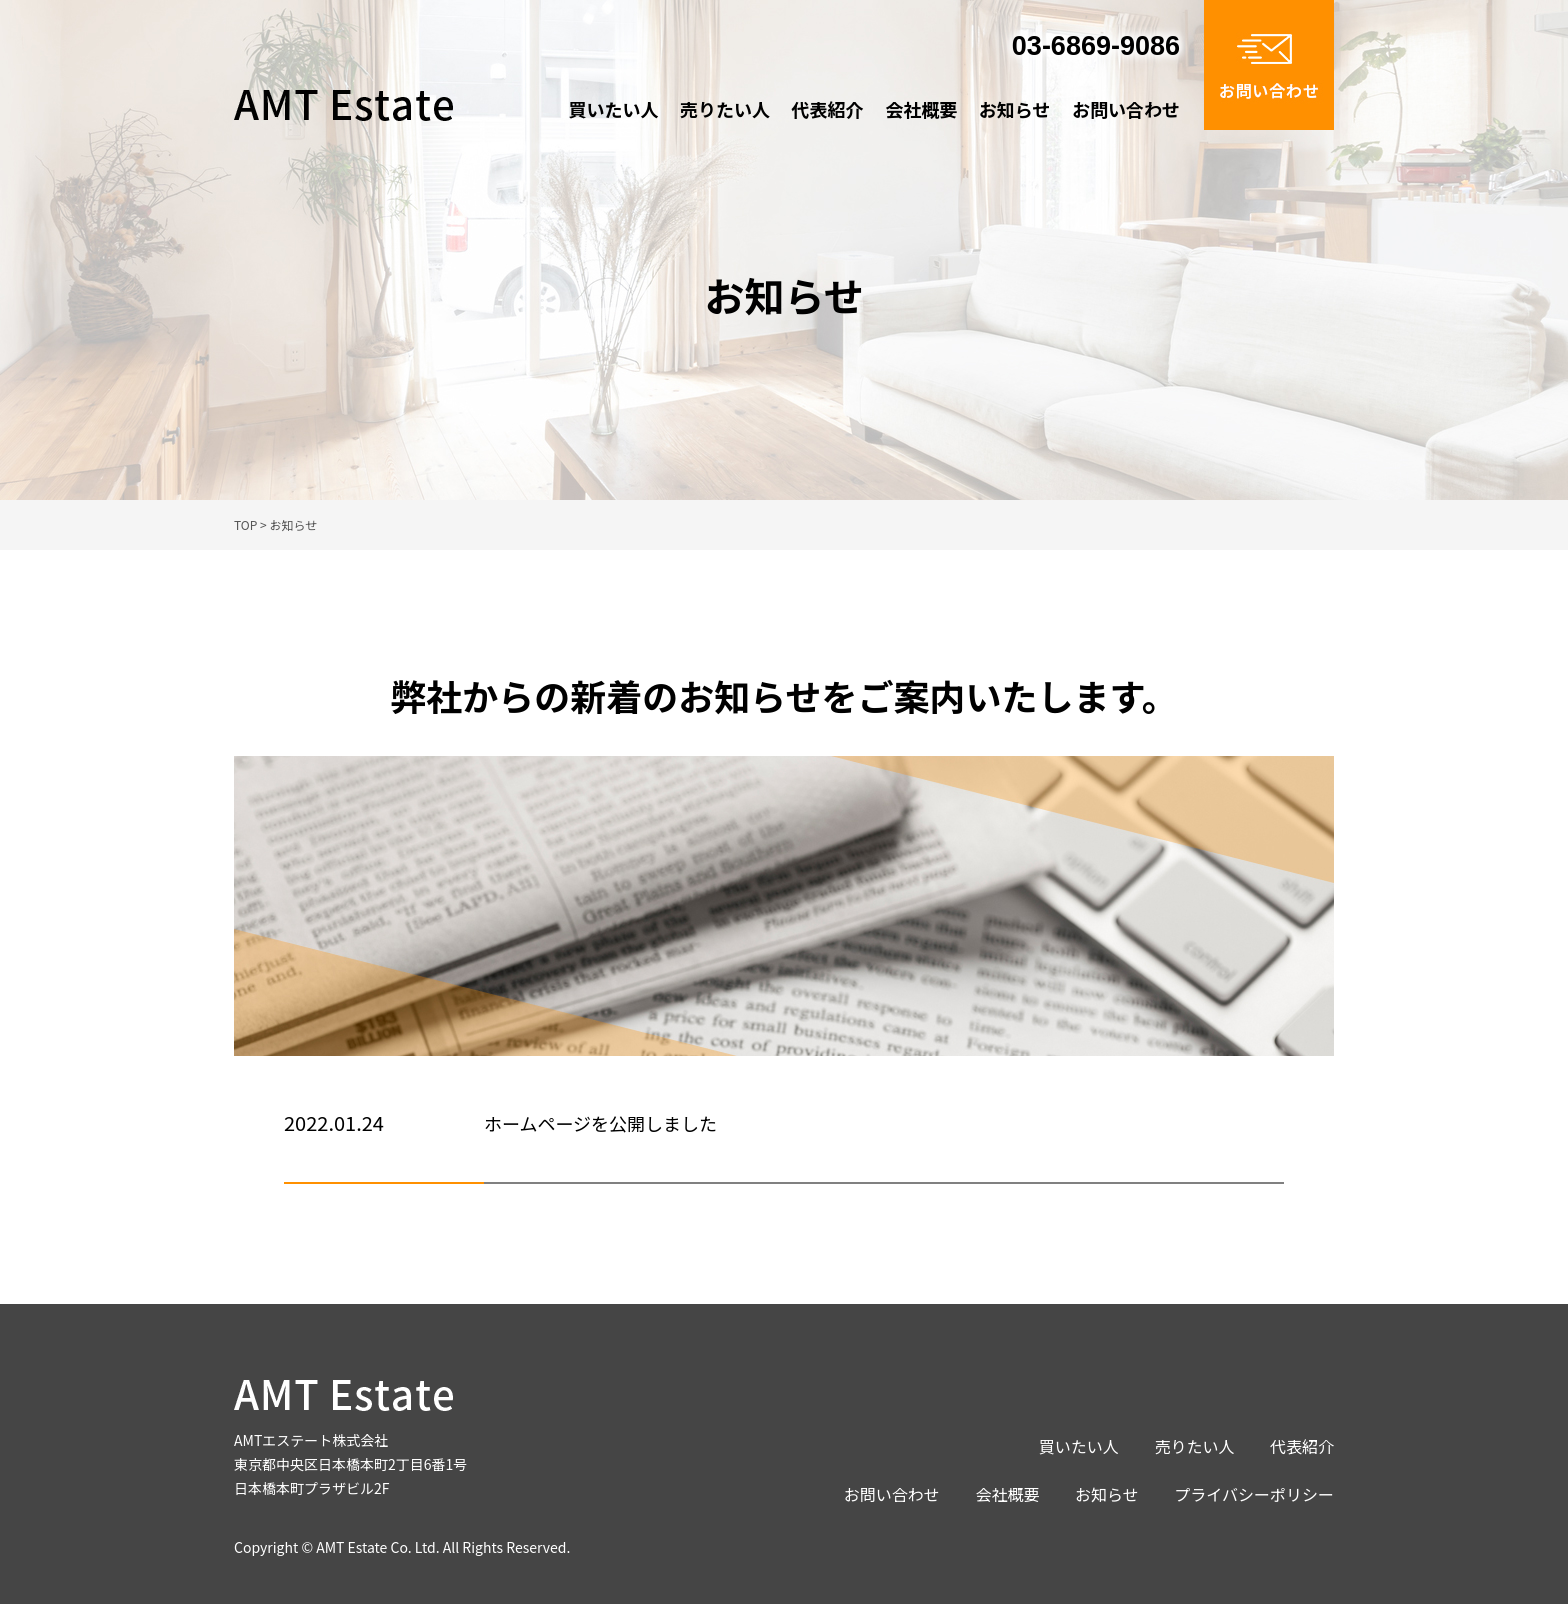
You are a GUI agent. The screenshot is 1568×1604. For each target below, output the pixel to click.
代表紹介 (828, 109)
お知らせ (1015, 109)
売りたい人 (725, 109)
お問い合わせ (1126, 109)
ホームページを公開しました (600, 1123)
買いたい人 (613, 109)
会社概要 (921, 109)
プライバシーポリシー (1254, 1494)
